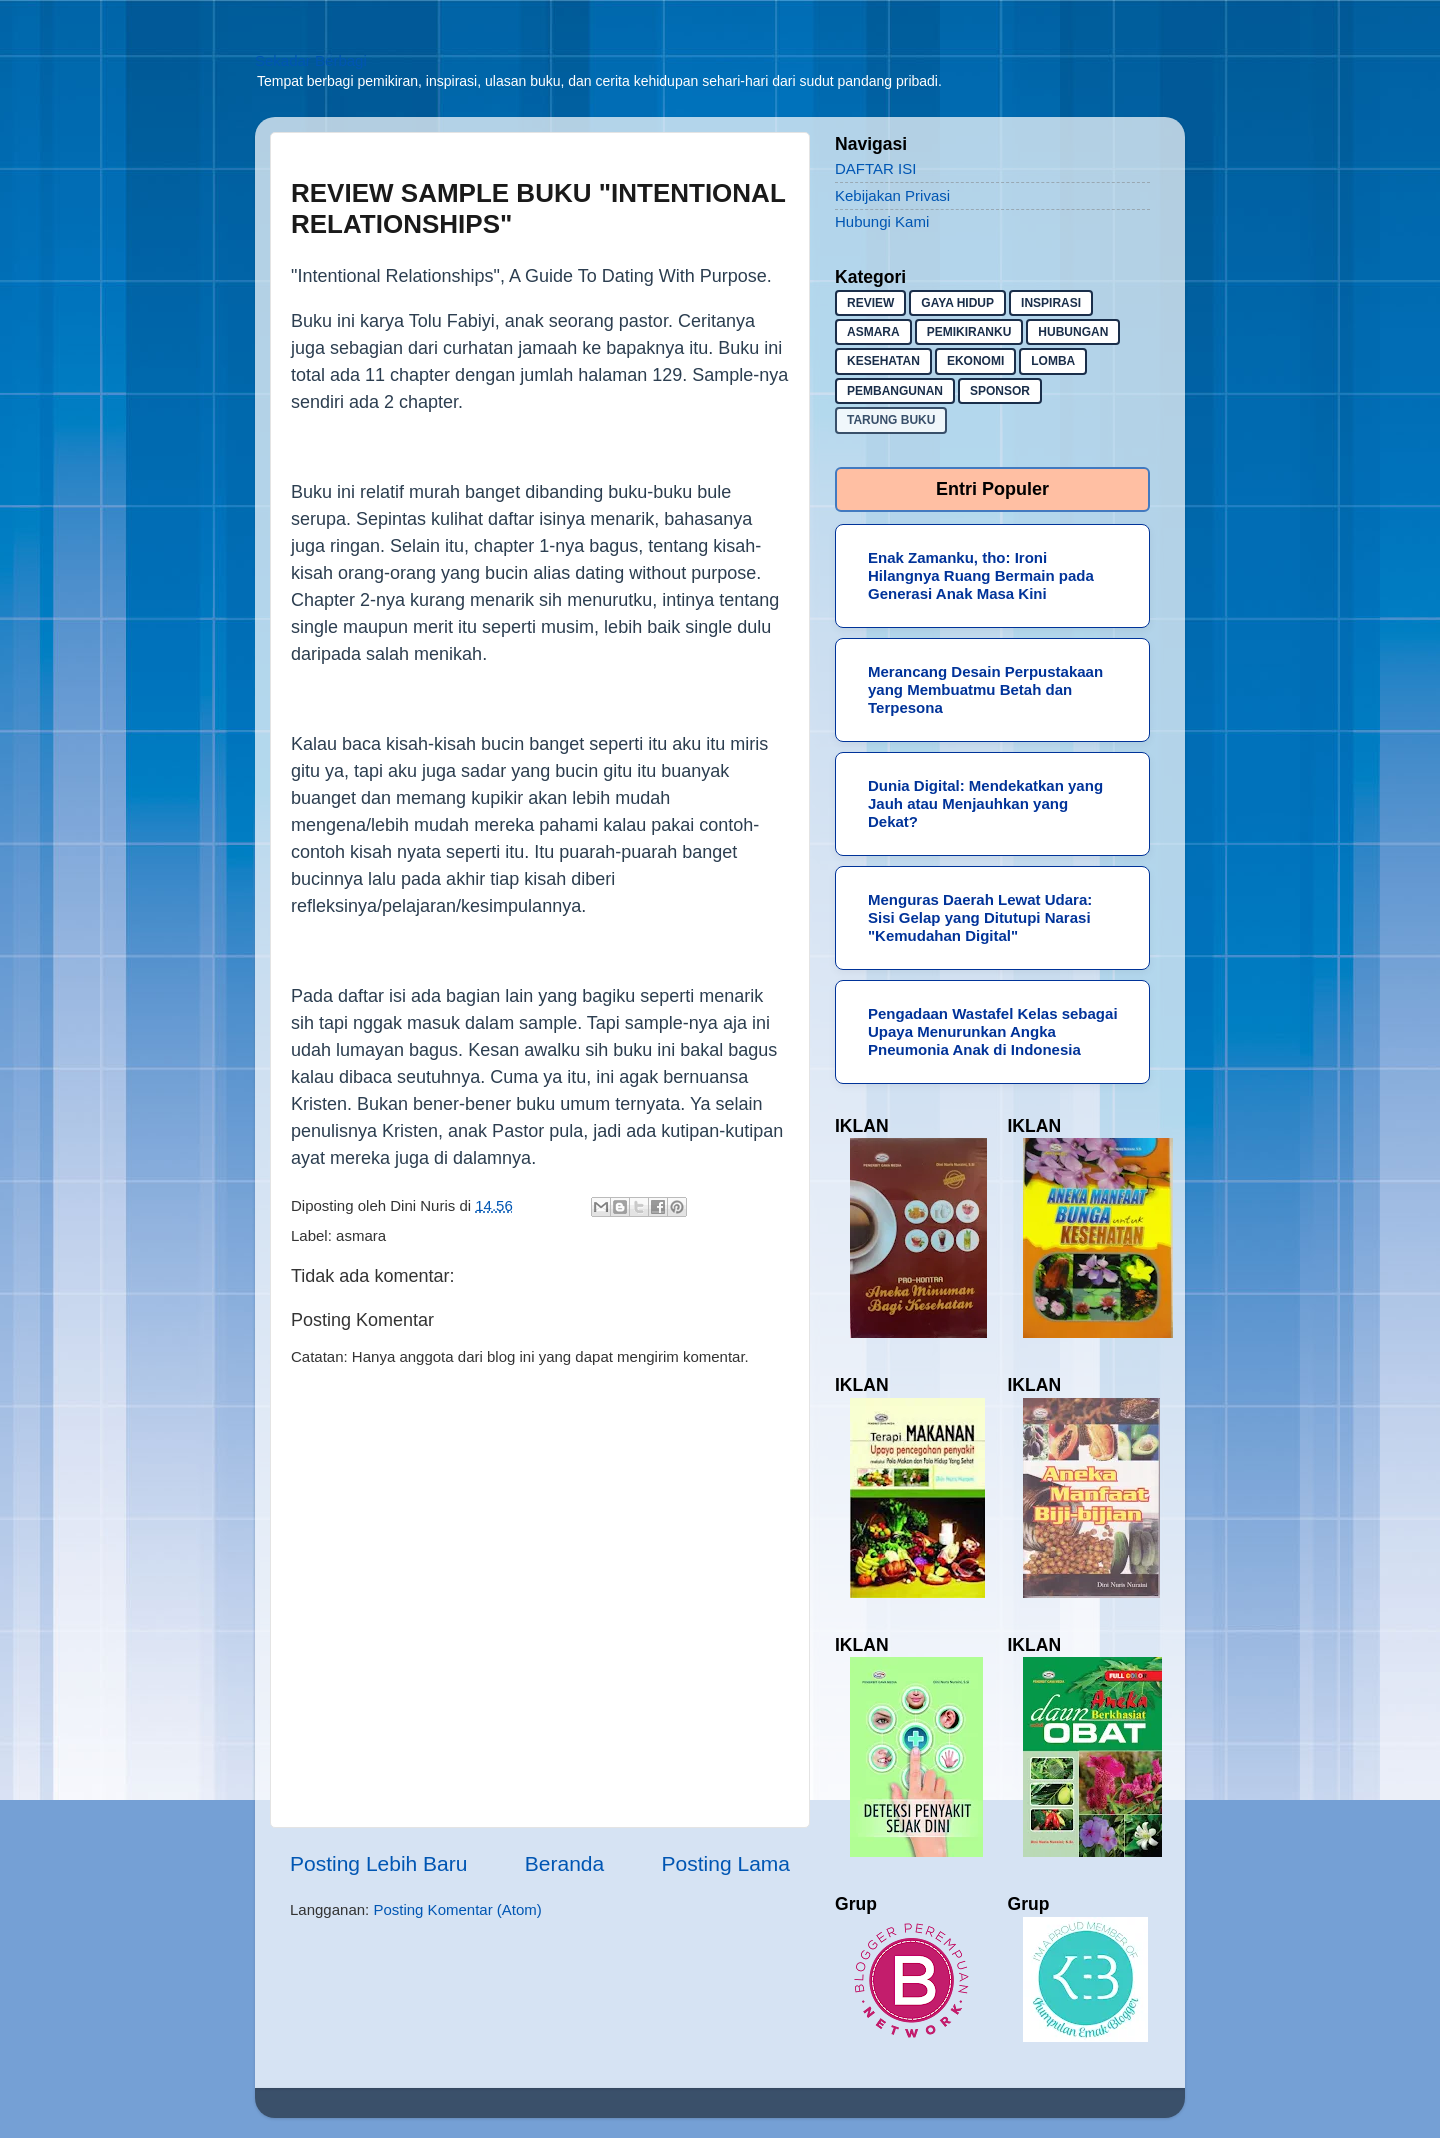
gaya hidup (957, 303)
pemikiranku (969, 332)
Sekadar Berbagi (311, 60)
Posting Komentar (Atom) (457, 1909)
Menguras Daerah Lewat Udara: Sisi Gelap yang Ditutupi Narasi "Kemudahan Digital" (980, 917)
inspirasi (1051, 303)
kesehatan (883, 361)
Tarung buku (891, 420)
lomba (1053, 361)
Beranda (564, 1863)
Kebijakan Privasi (892, 195)
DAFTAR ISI (875, 168)
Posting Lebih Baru (378, 1863)
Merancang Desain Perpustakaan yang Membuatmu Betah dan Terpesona (985, 689)
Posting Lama (726, 1863)
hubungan (1073, 332)
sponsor (1000, 391)
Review (870, 303)
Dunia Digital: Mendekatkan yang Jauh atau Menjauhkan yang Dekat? (985, 803)
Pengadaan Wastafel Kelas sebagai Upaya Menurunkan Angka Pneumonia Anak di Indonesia (993, 1031)
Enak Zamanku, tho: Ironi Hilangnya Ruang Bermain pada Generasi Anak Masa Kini (981, 575)
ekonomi (975, 361)
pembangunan (895, 391)
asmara (361, 1235)
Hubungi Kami (882, 221)
